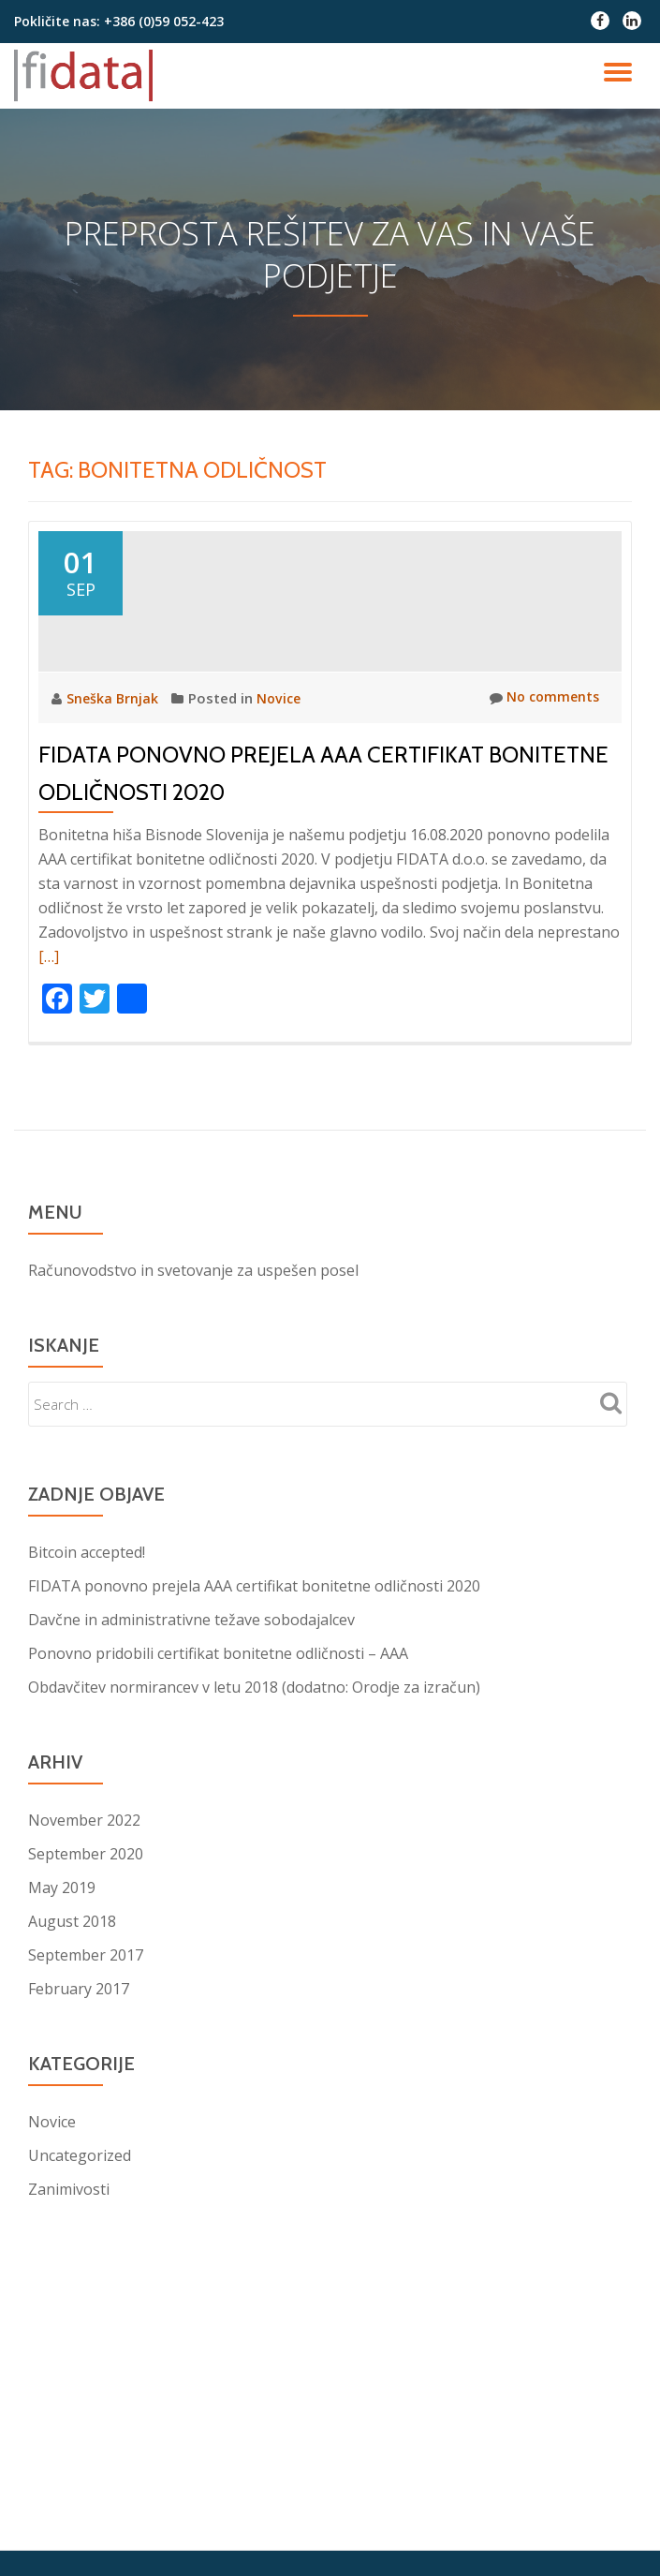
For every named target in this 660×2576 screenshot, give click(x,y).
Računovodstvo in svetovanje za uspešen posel (193, 1401)
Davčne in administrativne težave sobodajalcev (191, 1750)
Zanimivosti (69, 2320)
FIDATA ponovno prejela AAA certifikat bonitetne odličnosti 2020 (254, 1717)
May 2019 (61, 2018)
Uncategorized (79, 2286)
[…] (48, 1087)
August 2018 (72, 2052)
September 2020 (85, 1985)
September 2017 (85, 2086)
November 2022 (84, 1951)
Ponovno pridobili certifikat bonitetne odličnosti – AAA (218, 1784)
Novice (281, 829)
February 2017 (78, 2120)
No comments (541, 829)
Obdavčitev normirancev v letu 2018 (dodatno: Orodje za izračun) (254, 1818)
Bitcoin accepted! (86, 1683)
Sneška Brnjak (115, 829)
